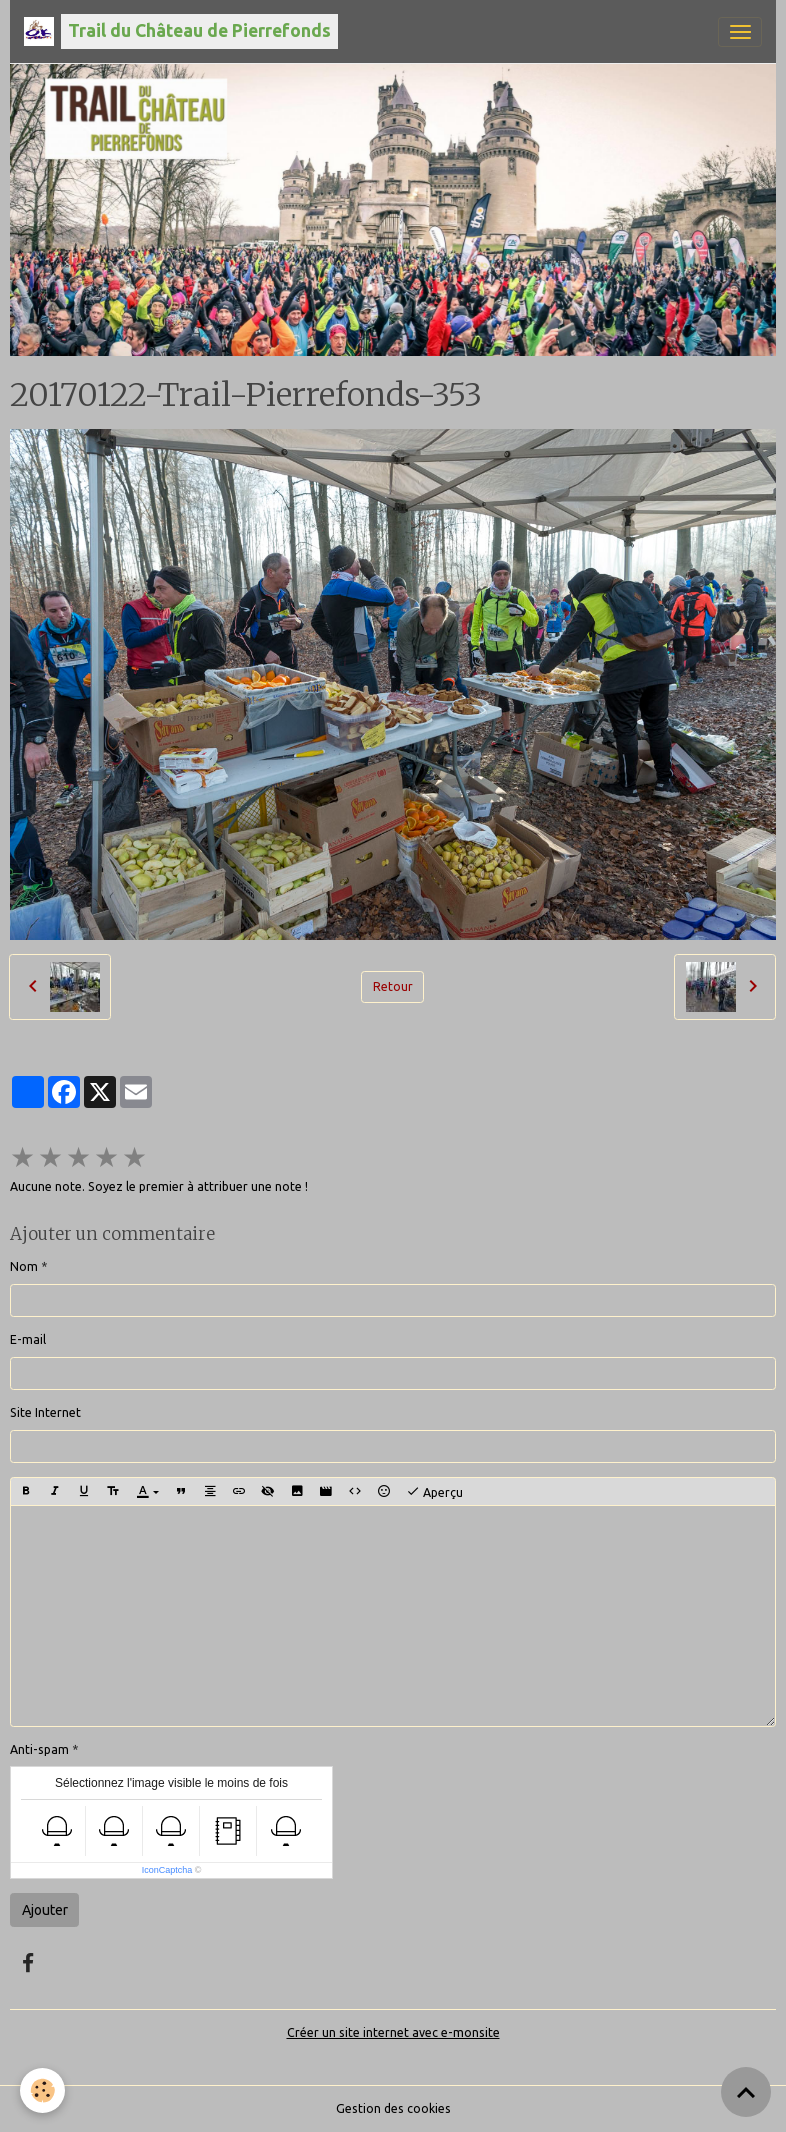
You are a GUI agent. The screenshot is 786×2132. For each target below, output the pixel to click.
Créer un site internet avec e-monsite (393, 2032)
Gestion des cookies (393, 2108)
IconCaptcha (167, 1870)
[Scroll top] (746, 2092)
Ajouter (45, 1910)
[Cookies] (42, 2090)
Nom (24, 1266)
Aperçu (434, 1492)
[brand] (181, 31)
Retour (393, 986)
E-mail (28, 1339)
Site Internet (45, 1412)
